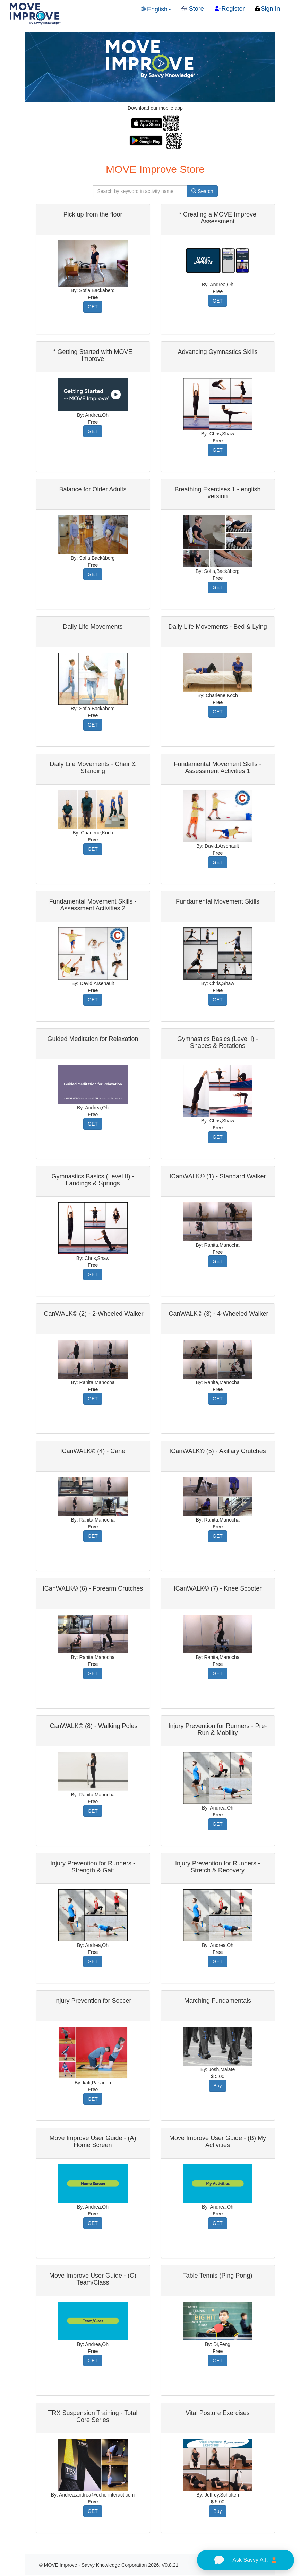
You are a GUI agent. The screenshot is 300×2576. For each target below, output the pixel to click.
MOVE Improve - (63, 2565)
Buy (217, 2085)
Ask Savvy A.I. (245, 2560)
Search (202, 191)
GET (93, 307)
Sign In (267, 8)
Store (192, 8)
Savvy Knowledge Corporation (114, 2565)
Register (230, 8)
